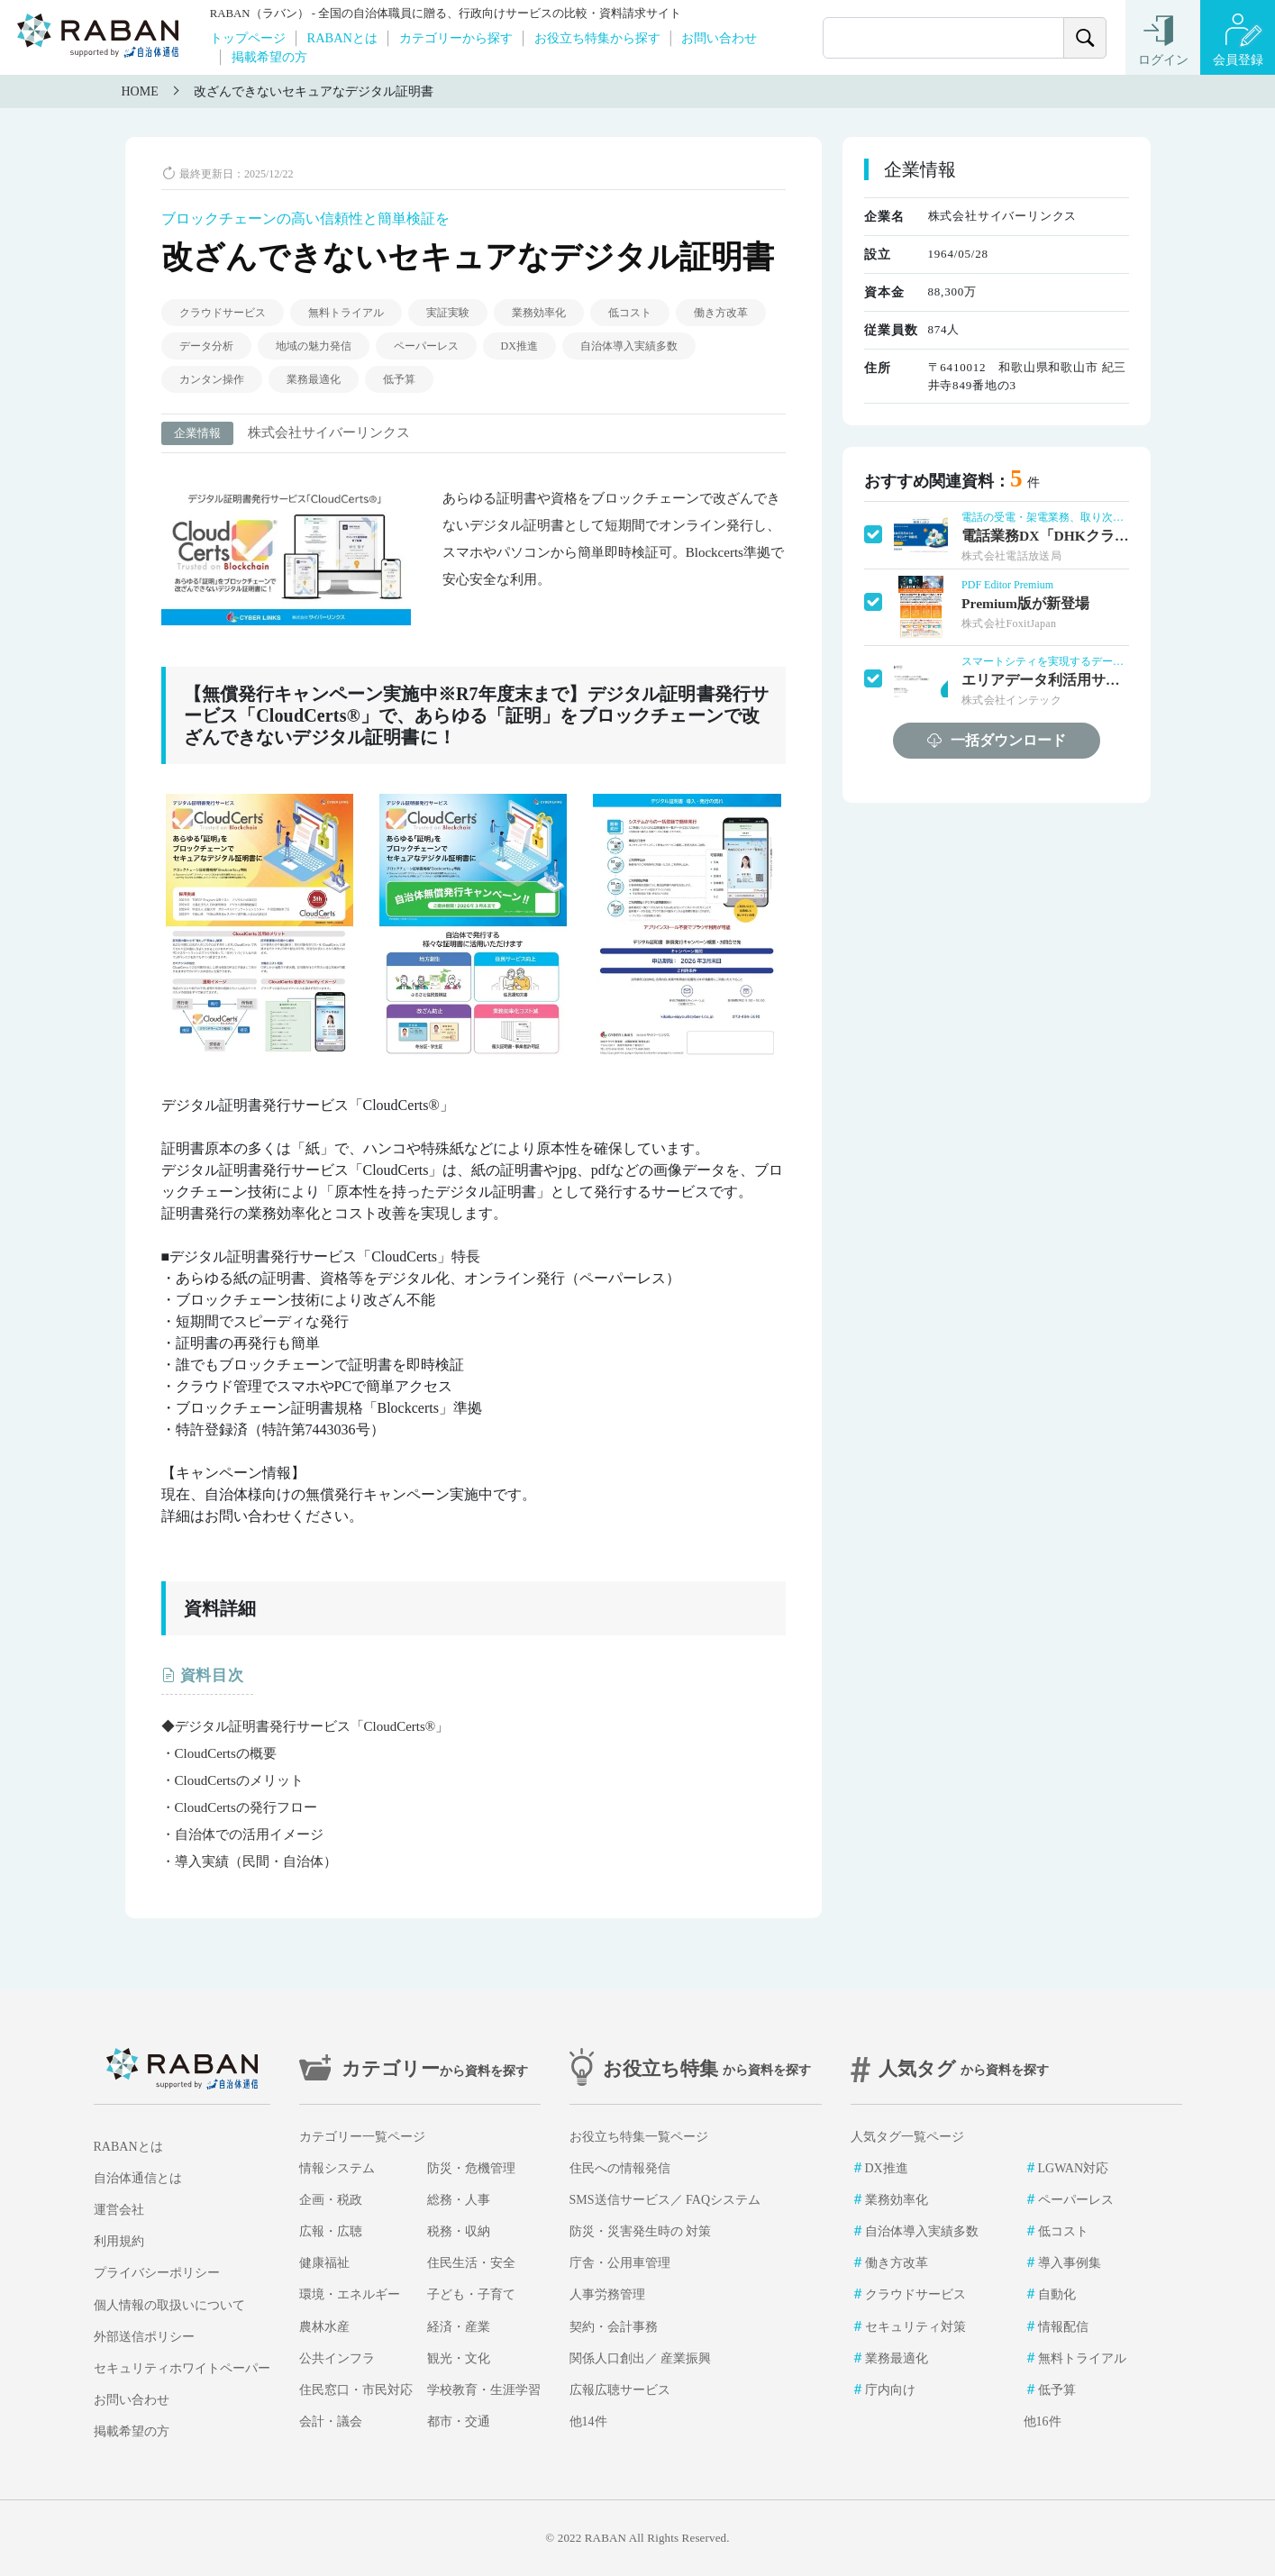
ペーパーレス (426, 346)
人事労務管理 (607, 2294)
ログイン (1163, 60)
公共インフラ (337, 2358)
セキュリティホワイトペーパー (182, 2368)
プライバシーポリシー (157, 2273)
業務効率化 (539, 312)
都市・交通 (458, 2421)
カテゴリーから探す (456, 38)
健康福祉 (324, 2263)
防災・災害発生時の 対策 (640, 2231)
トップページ (248, 38)
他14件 (588, 2421)
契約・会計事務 (613, 2327)
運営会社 (119, 2209)
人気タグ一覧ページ (907, 2137)
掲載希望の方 (269, 57)
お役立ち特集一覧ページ (638, 2137)
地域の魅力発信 (313, 346)
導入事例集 (1069, 2263)
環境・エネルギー (349, 2294)
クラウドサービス (222, 312)
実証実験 (447, 312)
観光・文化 (458, 2358)
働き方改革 (721, 312)
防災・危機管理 (471, 2168)
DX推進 (519, 346)
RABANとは (342, 38)
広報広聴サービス (619, 2390)
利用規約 (119, 2241)
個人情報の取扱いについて (169, 2305)
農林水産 (324, 2327)
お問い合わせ (719, 38)
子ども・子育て (471, 2294)
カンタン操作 (211, 379)
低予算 (399, 379)
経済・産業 (458, 2327)
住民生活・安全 (471, 2263)
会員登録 (1238, 60)
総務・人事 (458, 2200)
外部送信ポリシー (144, 2337)
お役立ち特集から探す (597, 38)
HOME (140, 91)
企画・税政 (330, 2200)
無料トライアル (346, 312)
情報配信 (1063, 2327)
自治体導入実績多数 (629, 346)
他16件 (1042, 2421)
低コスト (629, 312)
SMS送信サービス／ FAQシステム (665, 2200)
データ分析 (206, 346)
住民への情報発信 (619, 2168)
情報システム (337, 2168)
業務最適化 (314, 379)
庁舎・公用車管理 (619, 2263)
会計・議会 (330, 2421)
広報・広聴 (330, 2231)
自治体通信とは (138, 2178)
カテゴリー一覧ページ (362, 2137)
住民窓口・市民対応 (356, 2390)
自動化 (1057, 2294)
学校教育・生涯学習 (484, 2390)
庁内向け (890, 2390)
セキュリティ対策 (915, 2327)
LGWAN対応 (1073, 2168)
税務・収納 (458, 2231)
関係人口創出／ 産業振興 (640, 2358)
